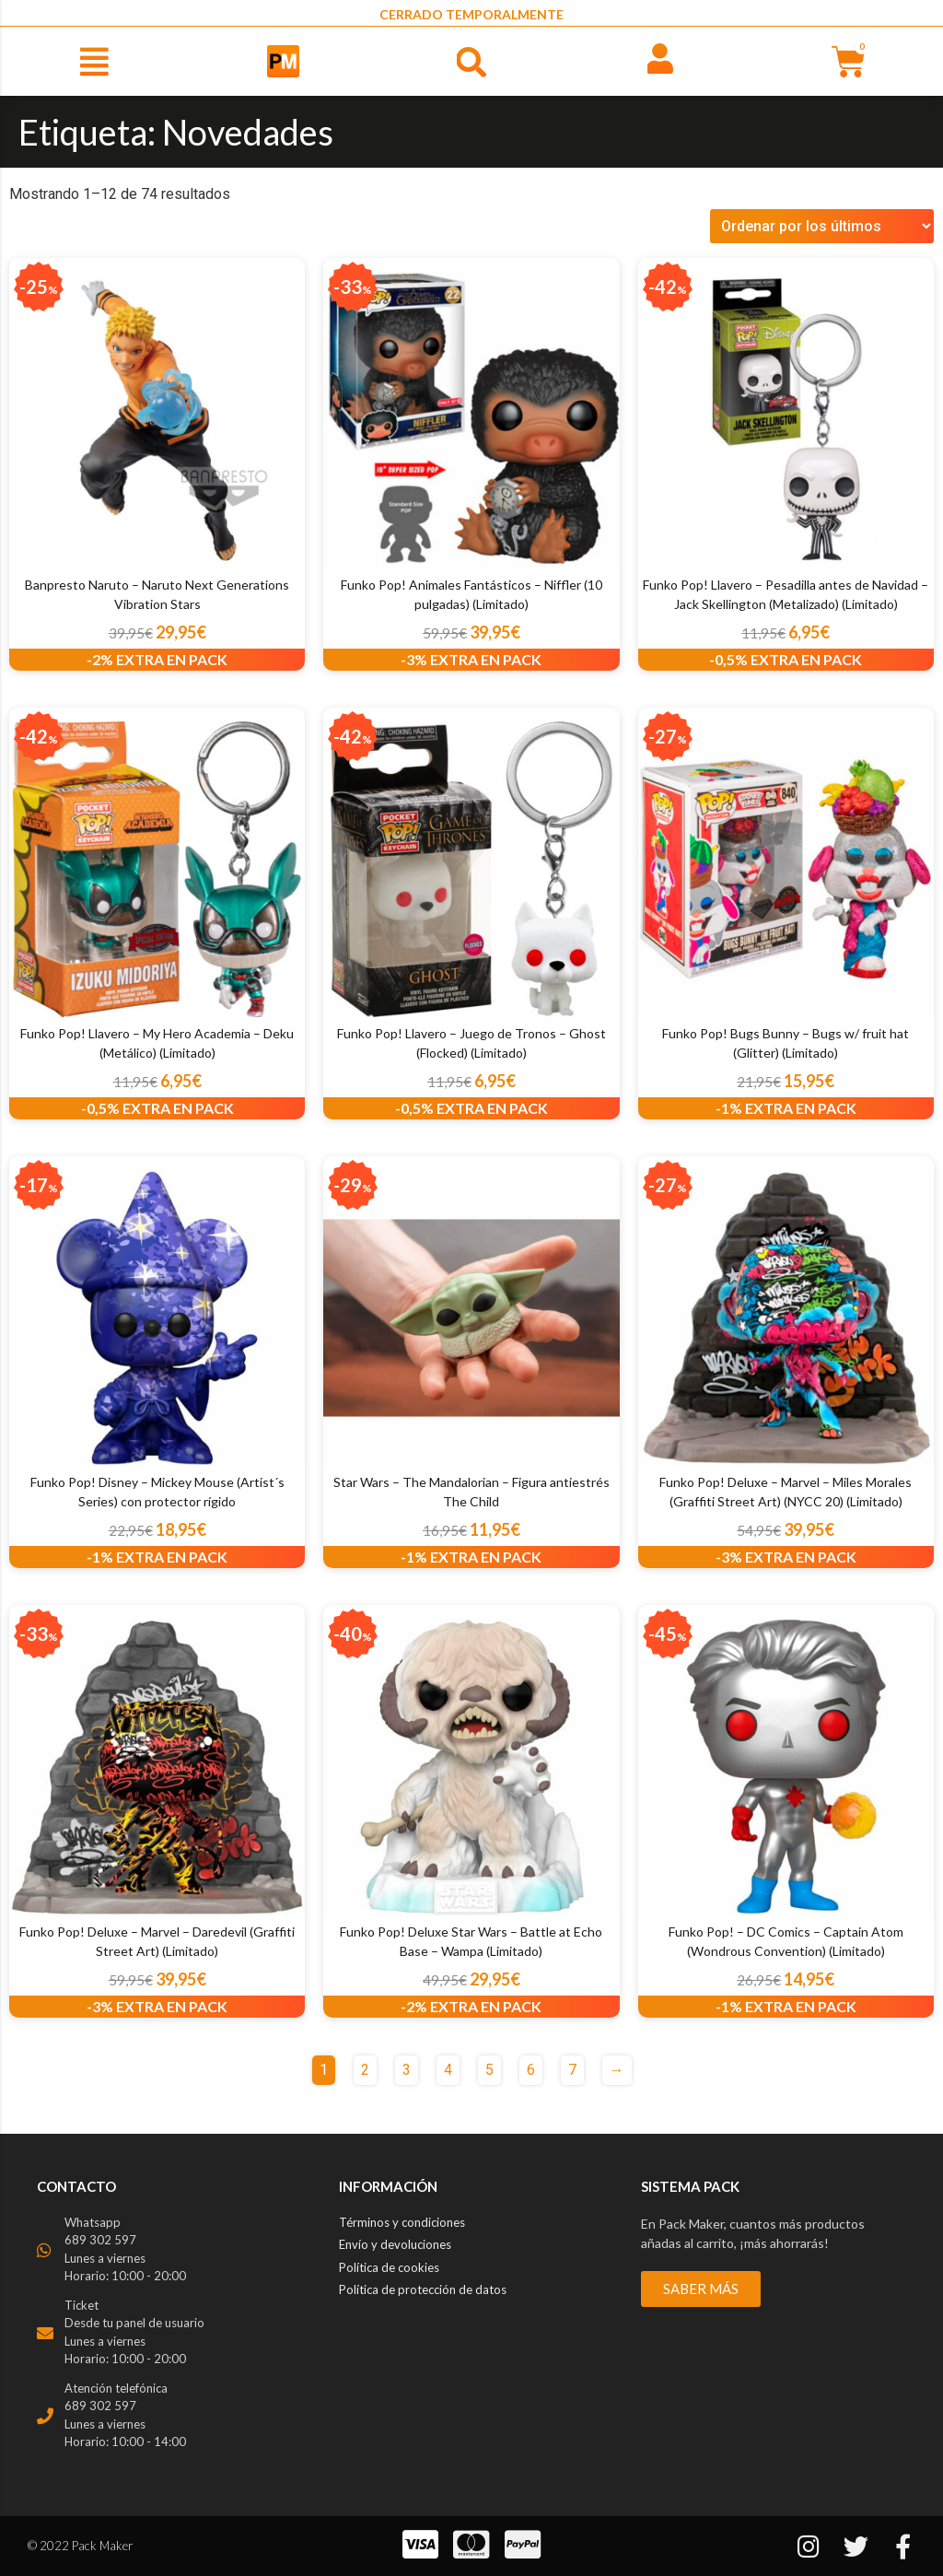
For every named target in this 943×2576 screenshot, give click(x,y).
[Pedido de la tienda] (822, 226)
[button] (94, 61)
